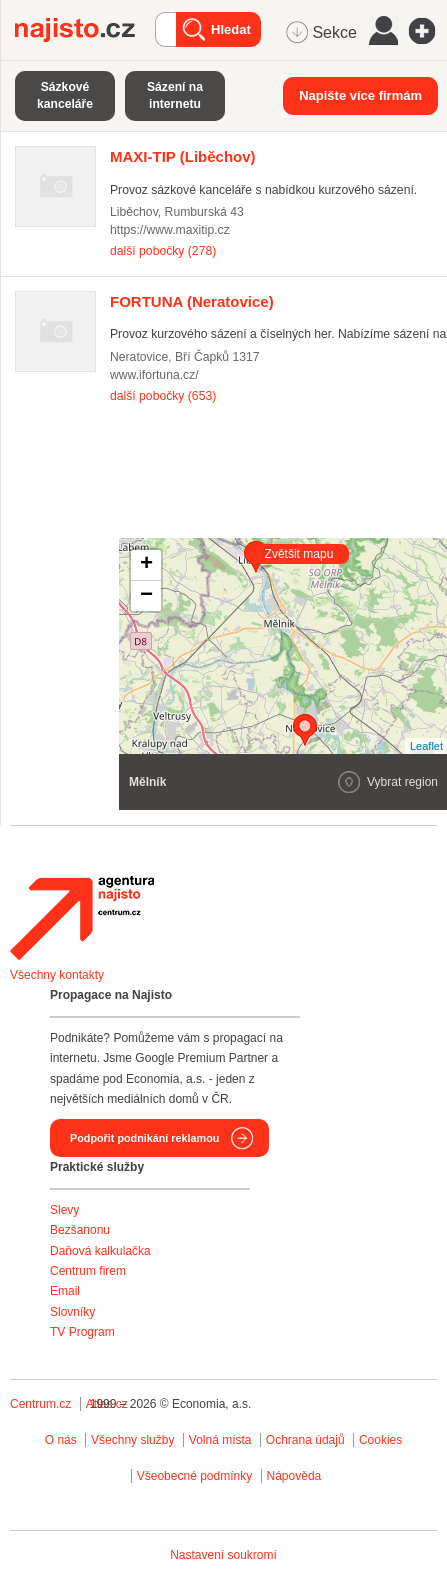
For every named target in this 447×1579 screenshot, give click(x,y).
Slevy (64, 1210)
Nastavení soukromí (223, 1555)
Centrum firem (88, 1271)
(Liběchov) (183, 156)
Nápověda (294, 1476)
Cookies (380, 1440)
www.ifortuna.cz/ (154, 375)
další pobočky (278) (163, 251)
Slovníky (72, 1312)
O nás (61, 1440)
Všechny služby (134, 1440)
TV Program (82, 1332)
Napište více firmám (360, 95)
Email (65, 1291)
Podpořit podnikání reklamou (144, 1138)
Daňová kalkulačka (100, 1251)
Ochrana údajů (305, 1440)
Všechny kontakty (57, 975)
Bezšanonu (80, 1230)
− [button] (146, 596)
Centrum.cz (40, 1404)
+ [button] (146, 565)
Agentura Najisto (82, 918)
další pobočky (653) (163, 396)
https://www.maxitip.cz (170, 230)
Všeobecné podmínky (194, 1476)
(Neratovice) (192, 301)
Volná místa (220, 1440)
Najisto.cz (85, 30)
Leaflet (426, 746)
